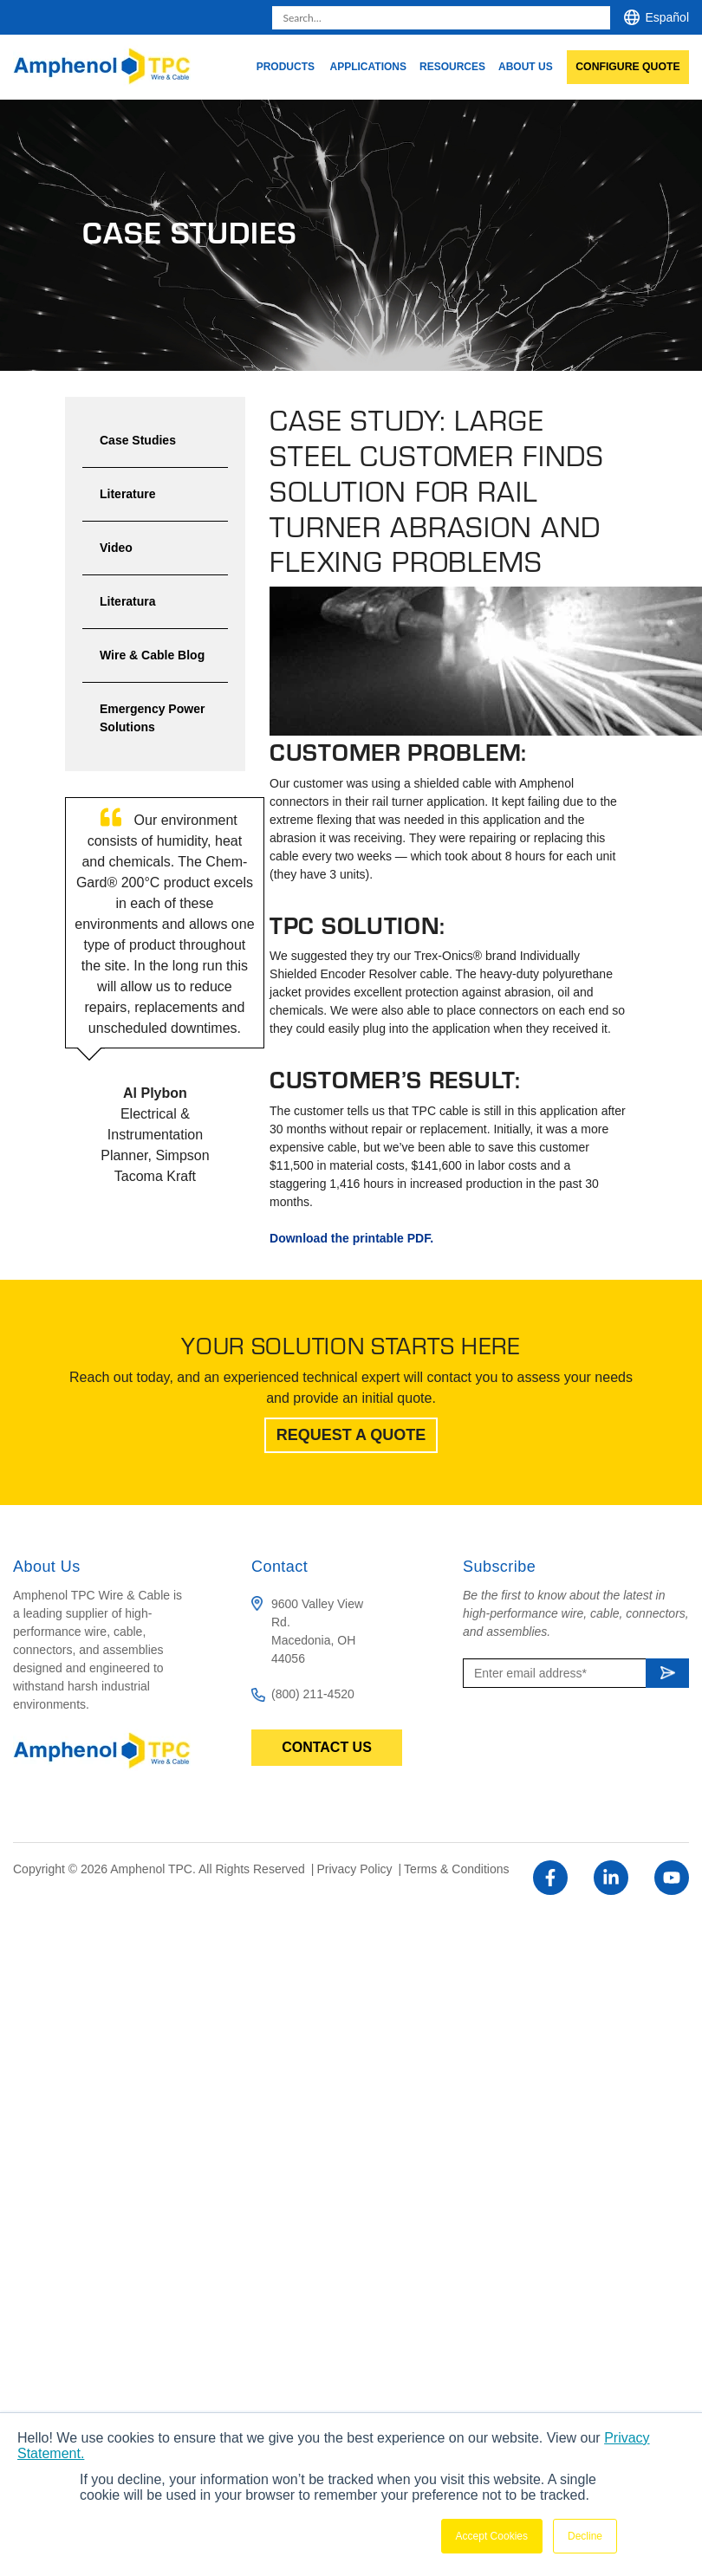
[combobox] (441, 17)
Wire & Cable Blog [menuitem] (152, 655)
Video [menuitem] (116, 548)
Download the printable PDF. (351, 1238)
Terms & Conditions (456, 1869)
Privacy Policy (355, 1869)
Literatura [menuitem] (128, 601)
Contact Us (327, 1747)
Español (667, 17)
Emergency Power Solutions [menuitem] (152, 718)
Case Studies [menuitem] (138, 440)
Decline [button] (585, 2536)
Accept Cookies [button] (492, 2536)
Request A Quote (351, 1435)
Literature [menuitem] (128, 494)
